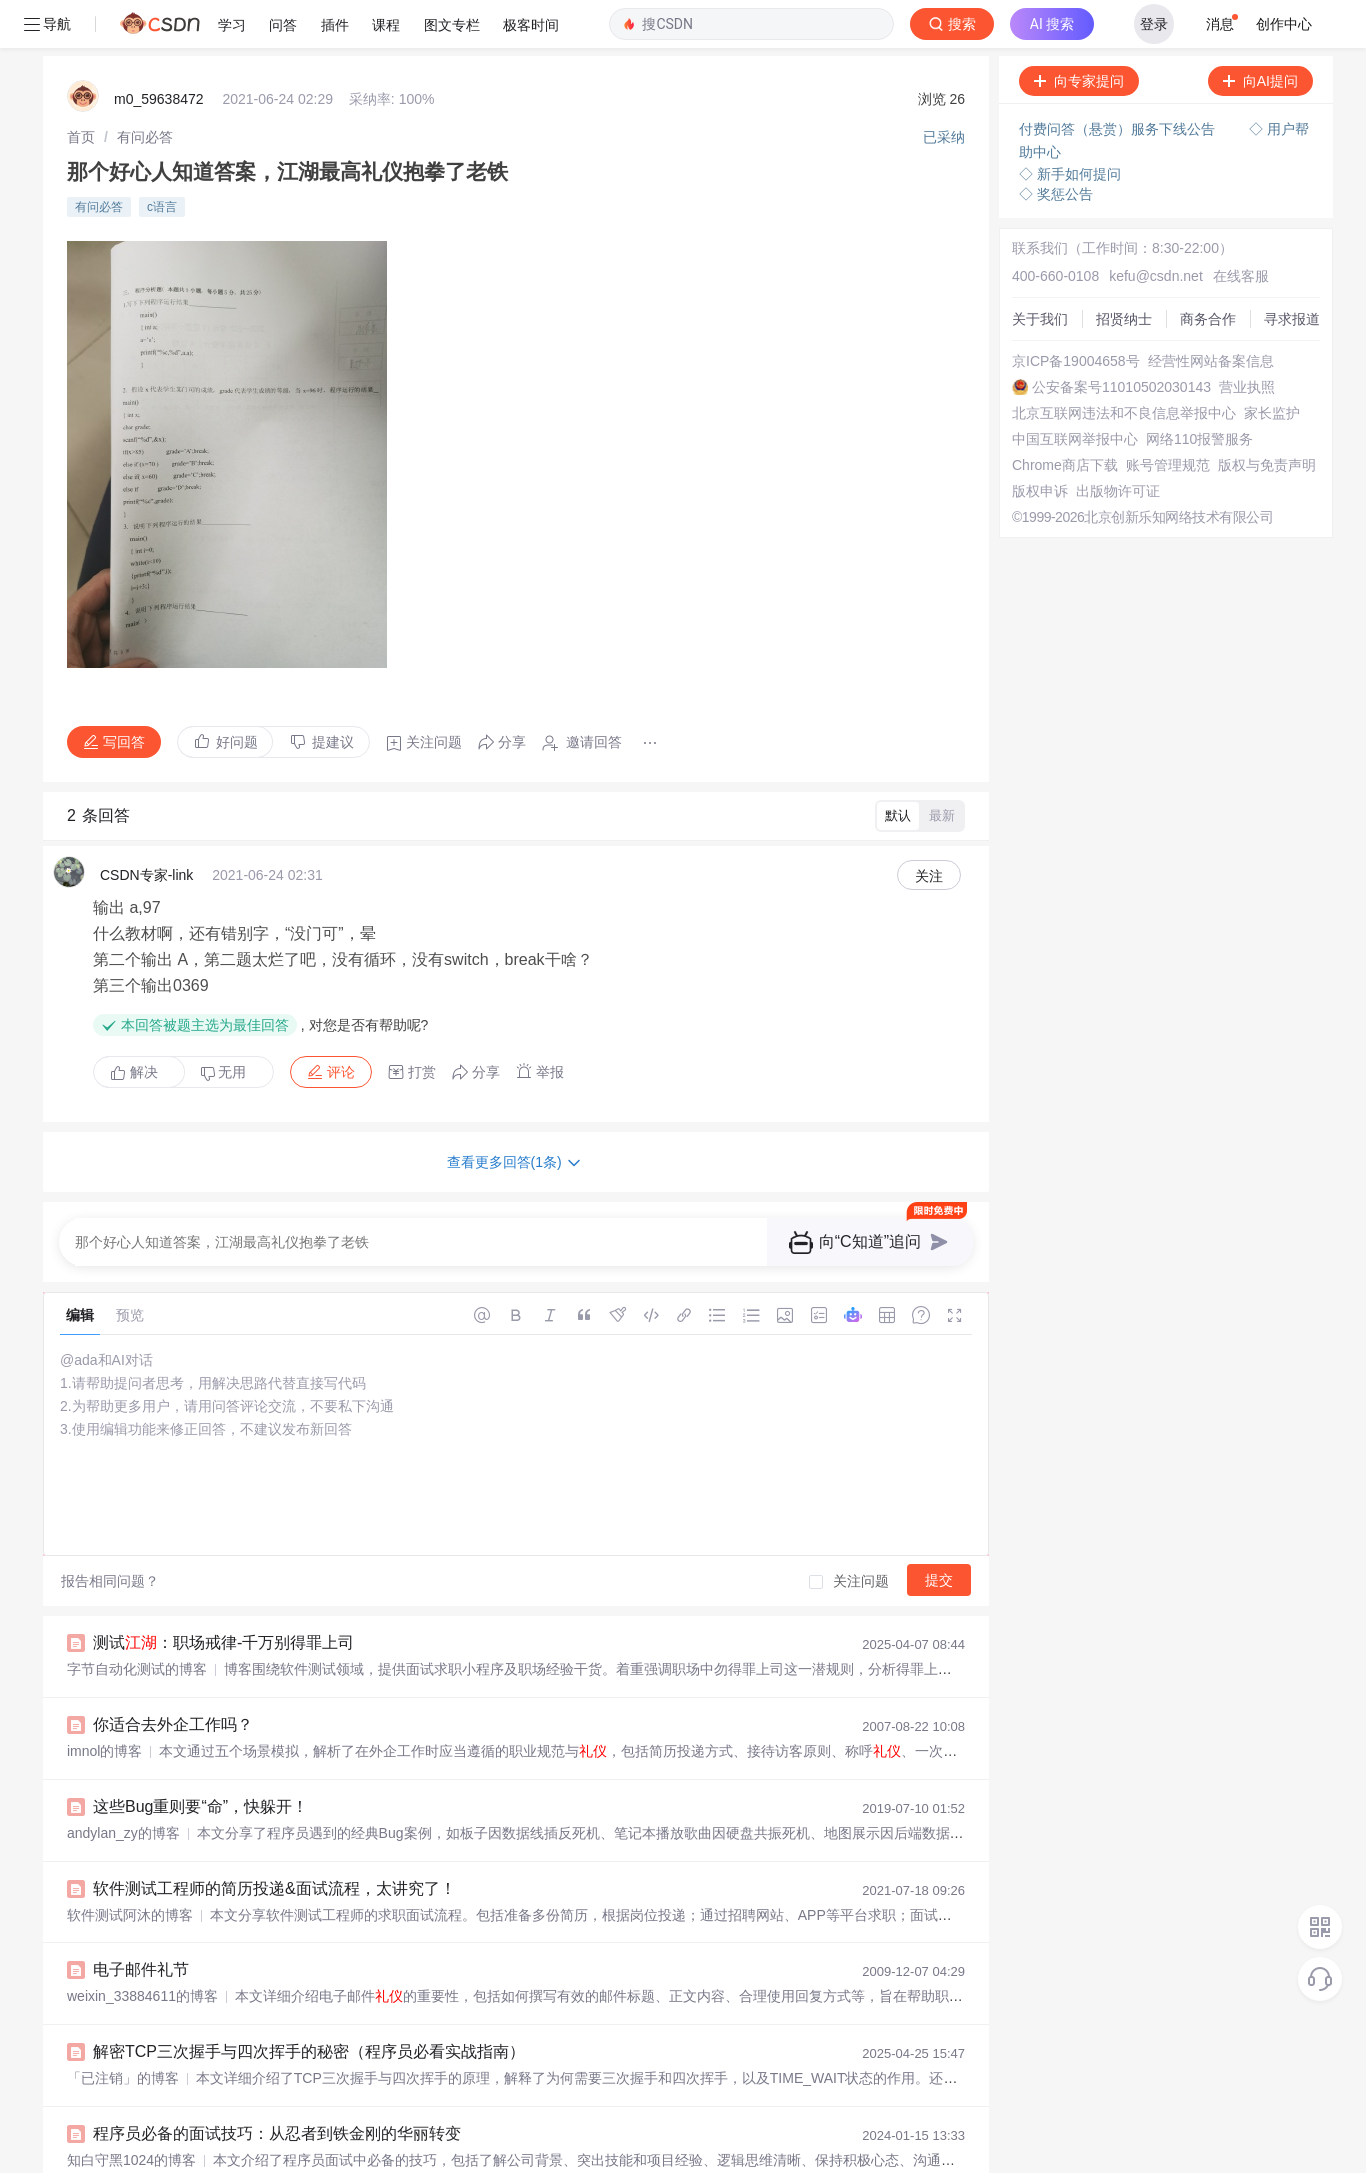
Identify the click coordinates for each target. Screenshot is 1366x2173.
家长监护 (1272, 365)
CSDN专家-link (146, 827)
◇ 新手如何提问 (1070, 126)
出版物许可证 (1118, 443)
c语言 (162, 159)
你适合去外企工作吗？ (173, 1676)
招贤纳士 (1124, 271)
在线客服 (1241, 228)
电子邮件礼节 (141, 1921)
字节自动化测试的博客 (137, 1621)
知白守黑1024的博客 (131, 2112)
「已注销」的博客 (123, 2030)
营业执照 (1247, 339)
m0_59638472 (159, 51)
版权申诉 (1040, 443)
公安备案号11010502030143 (1121, 339)
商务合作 (1208, 271)
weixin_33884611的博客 (142, 1948)
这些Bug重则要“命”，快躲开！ (200, 1758)
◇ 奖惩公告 (1056, 146)
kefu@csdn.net (1156, 228)
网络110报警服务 (1199, 391)
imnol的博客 (104, 1703)
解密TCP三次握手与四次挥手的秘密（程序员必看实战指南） (309, 2003)
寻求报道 (1292, 271)
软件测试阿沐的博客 (130, 1867)
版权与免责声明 (1267, 417)
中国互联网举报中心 (1075, 391)
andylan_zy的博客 (123, 1785)
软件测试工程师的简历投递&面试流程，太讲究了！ (274, 1840)
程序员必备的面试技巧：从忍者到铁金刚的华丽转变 (277, 2085)
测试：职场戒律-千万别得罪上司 (223, 1594)
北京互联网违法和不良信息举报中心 (1124, 365)
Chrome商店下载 (1065, 417)
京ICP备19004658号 (1076, 313)
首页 (81, 89)
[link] (81, 89)
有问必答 (145, 89)
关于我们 (1040, 271)
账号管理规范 (1168, 417)
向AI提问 (1260, 33)
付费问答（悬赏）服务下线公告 (1119, 81)
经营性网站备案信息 (1211, 313)
